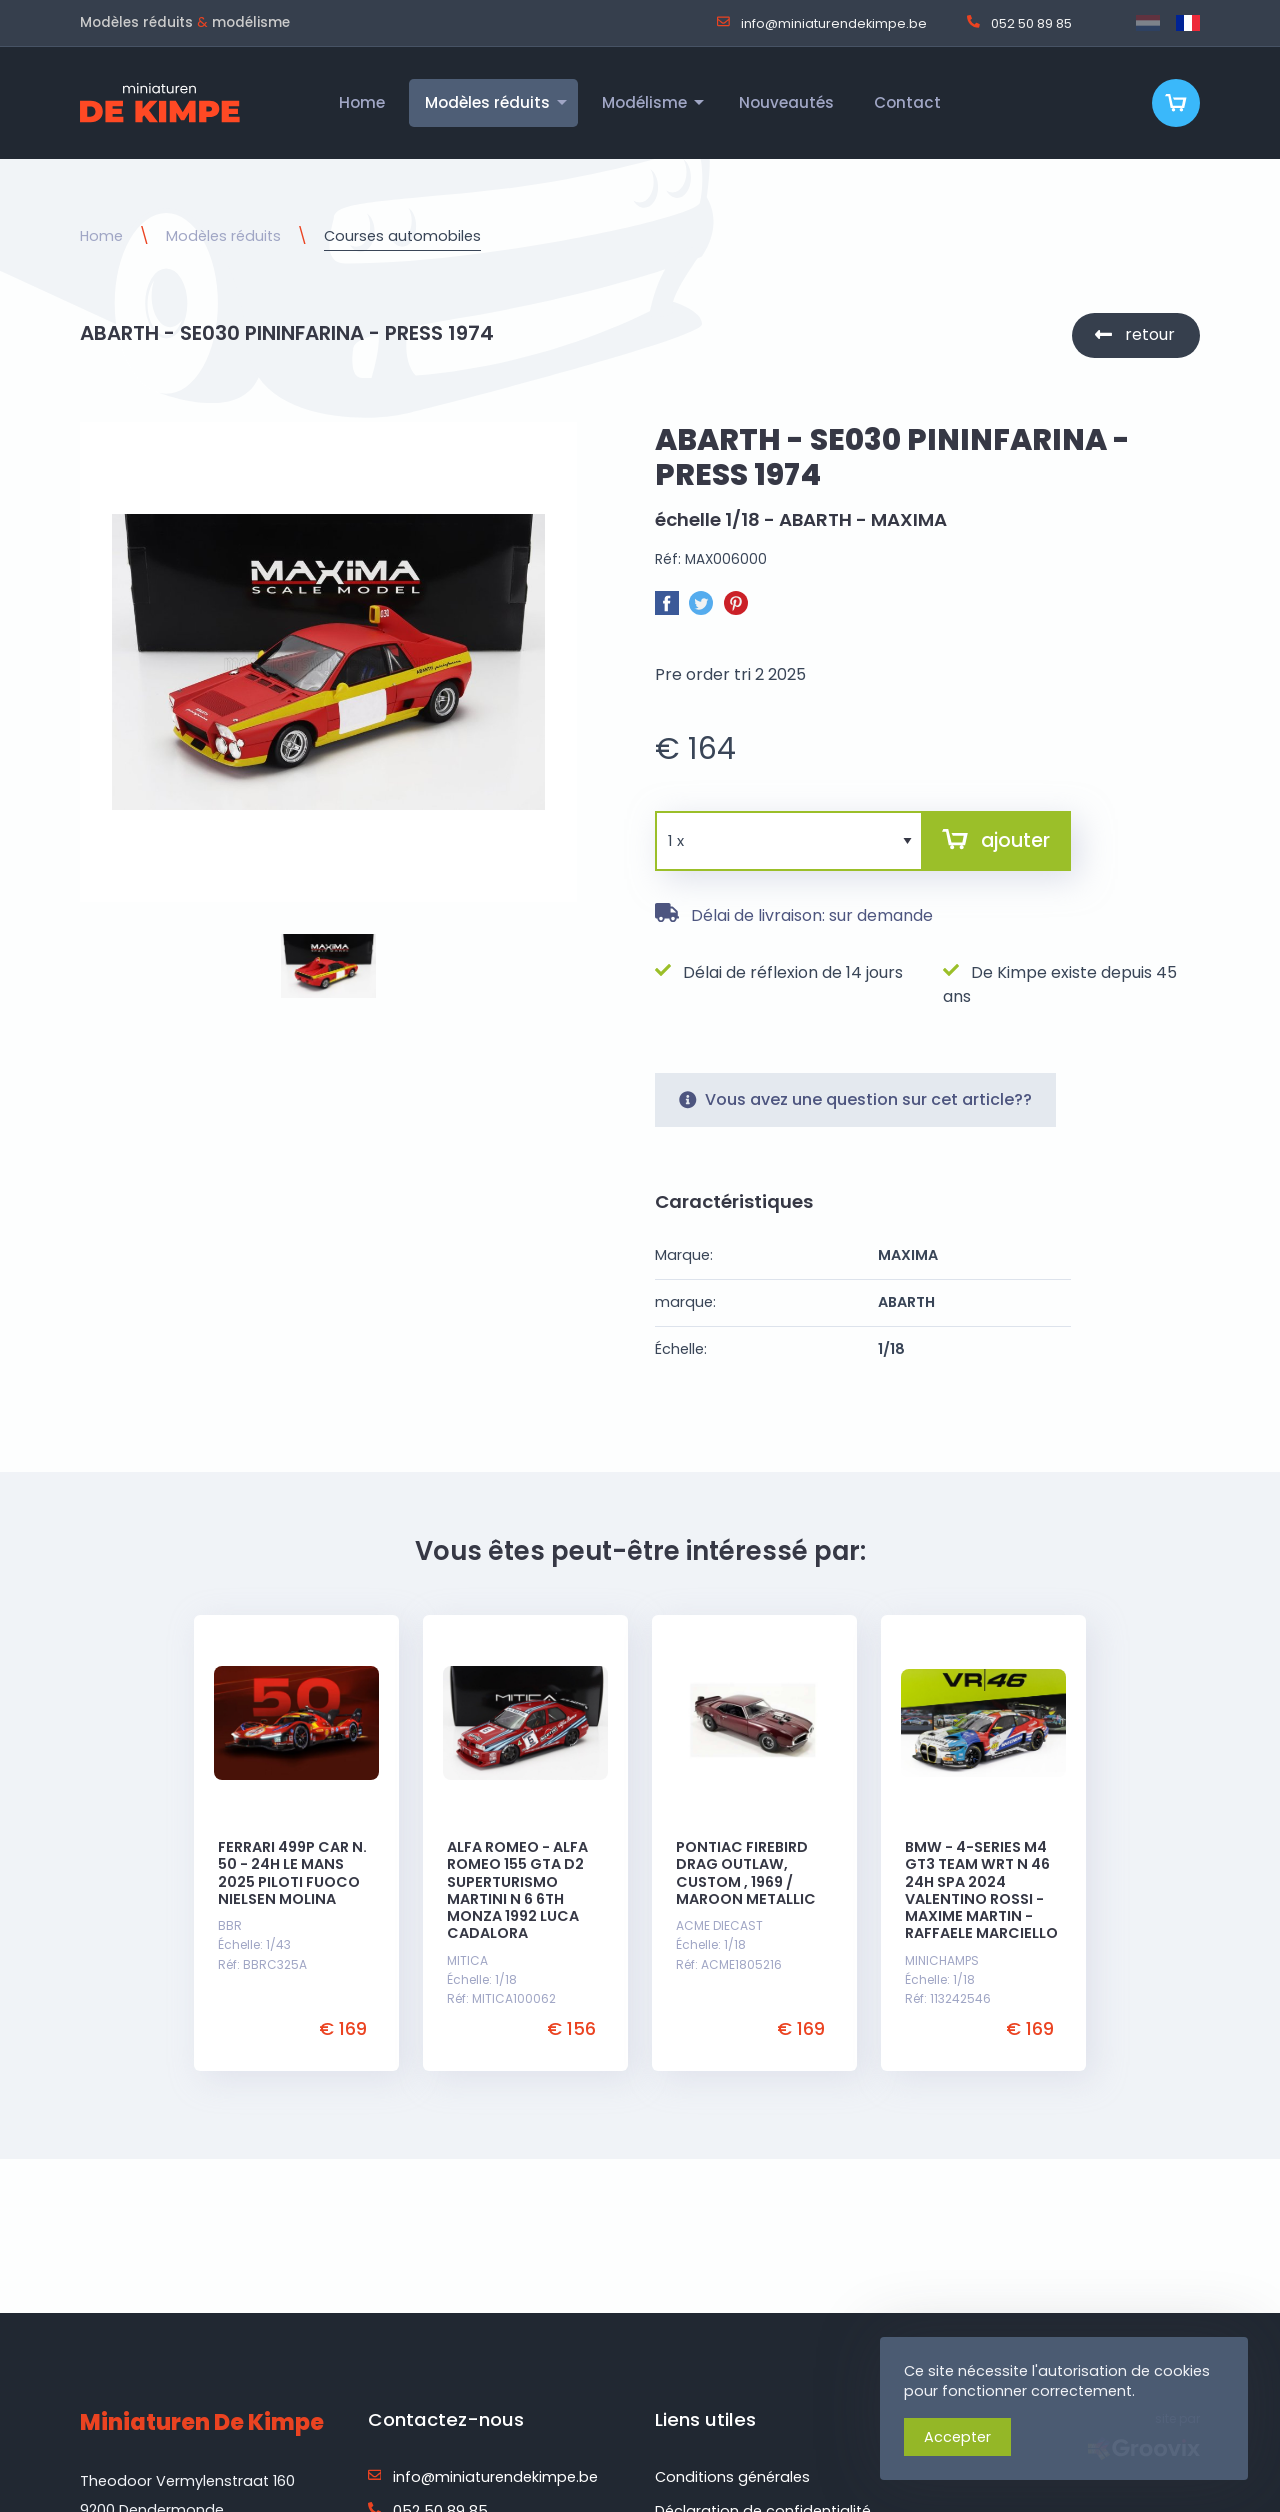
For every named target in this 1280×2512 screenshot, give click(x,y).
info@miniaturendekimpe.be (822, 23)
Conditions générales (732, 2477)
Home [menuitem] (362, 102)
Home (101, 236)
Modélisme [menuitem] (644, 102)
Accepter (957, 2437)
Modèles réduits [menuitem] (487, 102)
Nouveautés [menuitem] (786, 102)
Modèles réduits (223, 236)
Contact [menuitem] (907, 102)
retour (1150, 334)
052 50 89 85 (1019, 23)
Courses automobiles (402, 236)
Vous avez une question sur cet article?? (855, 1099)
